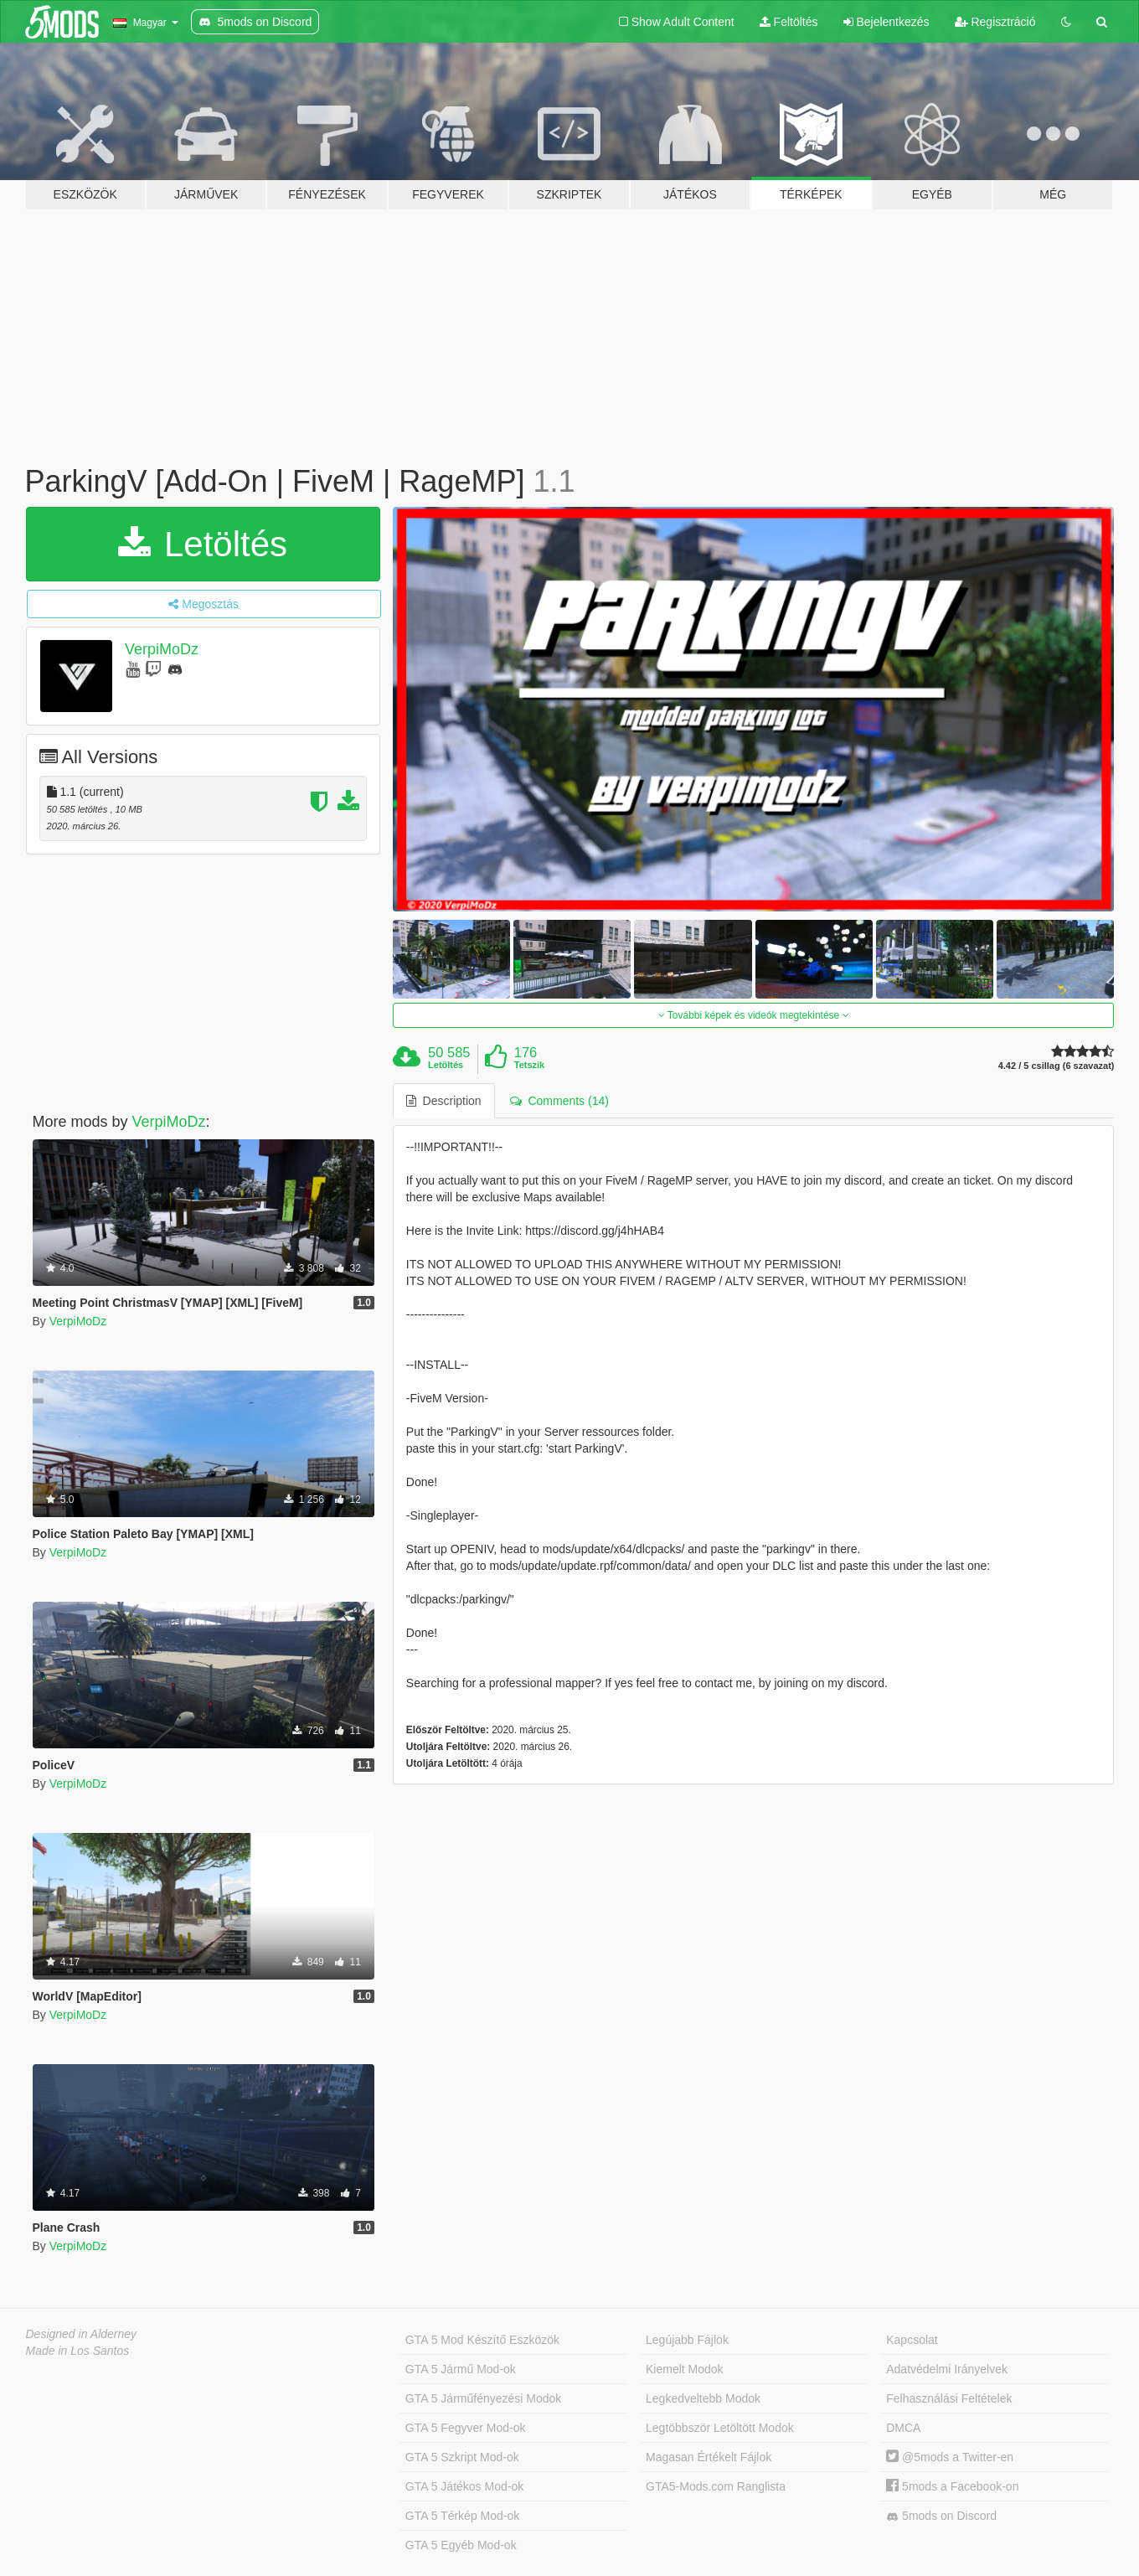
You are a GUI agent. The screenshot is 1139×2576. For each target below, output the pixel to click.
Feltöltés (789, 21)
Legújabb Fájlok (687, 2339)
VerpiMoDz (161, 649)
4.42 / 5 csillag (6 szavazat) (1056, 1066)
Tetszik (529, 1065)
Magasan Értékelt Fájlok (708, 2457)
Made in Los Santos (78, 2350)
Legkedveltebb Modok (703, 2398)
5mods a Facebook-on (952, 2486)
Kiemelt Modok (685, 2369)
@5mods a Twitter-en (949, 2457)
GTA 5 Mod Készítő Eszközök (482, 2339)
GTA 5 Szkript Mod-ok (462, 2457)
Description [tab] (444, 1100)
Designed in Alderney (81, 2334)
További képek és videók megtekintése (753, 1015)
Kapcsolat (911, 2339)
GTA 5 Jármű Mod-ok (460, 2369)
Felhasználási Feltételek (949, 2398)
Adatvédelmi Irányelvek (947, 2369)
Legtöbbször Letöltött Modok (720, 2427)
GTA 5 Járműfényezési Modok (483, 2398)
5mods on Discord (941, 2516)
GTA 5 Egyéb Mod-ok (461, 2545)
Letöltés (202, 544)
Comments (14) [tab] (559, 1100)
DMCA (903, 2427)
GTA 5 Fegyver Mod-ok (465, 2427)
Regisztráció (995, 21)
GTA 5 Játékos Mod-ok (464, 2486)
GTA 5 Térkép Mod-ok (462, 2515)
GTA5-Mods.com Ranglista (716, 2486)
